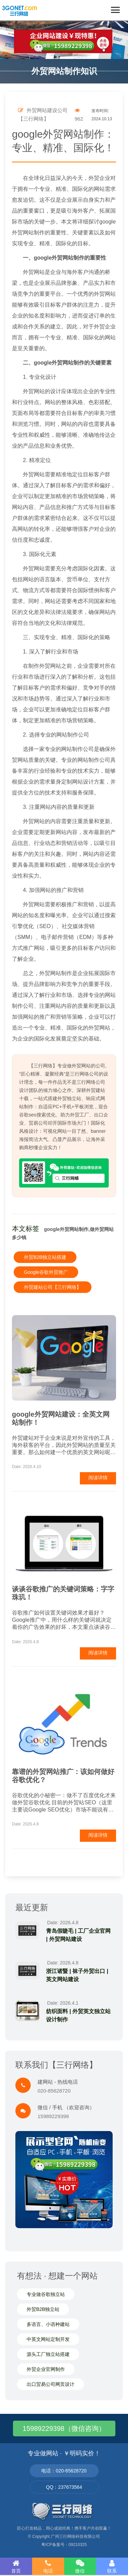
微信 (80, 2566)
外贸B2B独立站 (43, 2309)
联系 (112, 2566)
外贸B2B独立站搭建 (45, 1257)
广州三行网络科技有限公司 (75, 2536)
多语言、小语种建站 (48, 2324)
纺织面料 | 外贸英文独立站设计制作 (78, 2015)
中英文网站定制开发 (48, 2339)
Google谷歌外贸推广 (46, 1272)
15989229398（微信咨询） (64, 2428)
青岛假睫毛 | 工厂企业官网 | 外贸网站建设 (78, 1935)
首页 (16, 2566)
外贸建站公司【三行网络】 (52, 1287)
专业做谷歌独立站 (46, 2294)
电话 (48, 2566)
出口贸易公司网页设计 (50, 2384)
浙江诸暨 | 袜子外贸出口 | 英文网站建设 (77, 1975)
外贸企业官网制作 (46, 2369)
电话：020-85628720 (63, 2470)
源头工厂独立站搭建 (48, 2354)
